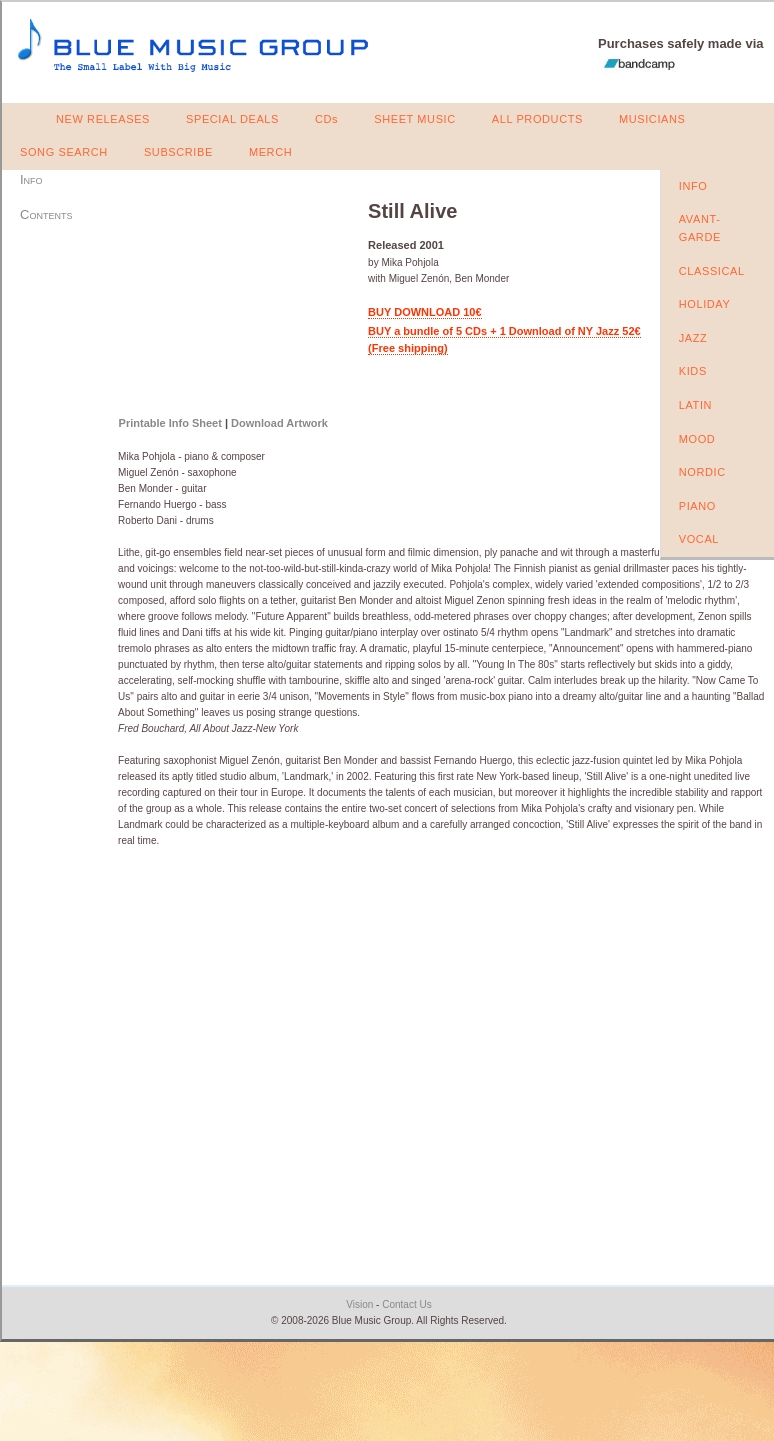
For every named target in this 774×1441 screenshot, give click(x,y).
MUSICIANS (652, 119)
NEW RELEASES (103, 119)
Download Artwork (279, 423)
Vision (359, 1304)
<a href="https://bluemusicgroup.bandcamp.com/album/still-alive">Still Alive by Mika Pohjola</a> (230, 297)
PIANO (697, 506)
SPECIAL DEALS (232, 119)
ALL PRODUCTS (537, 119)
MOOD (697, 439)
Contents (46, 214)
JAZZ (693, 338)
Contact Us (406, 1304)
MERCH (270, 152)
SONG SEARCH (64, 152)
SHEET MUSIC (415, 119)
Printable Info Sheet (170, 423)
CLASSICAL (712, 271)
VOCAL (699, 539)
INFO (693, 186)
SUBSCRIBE (178, 152)
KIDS (693, 371)
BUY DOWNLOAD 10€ (424, 312)
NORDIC (702, 472)
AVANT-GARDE (700, 228)
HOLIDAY (705, 304)
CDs (326, 119)
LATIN (695, 405)
